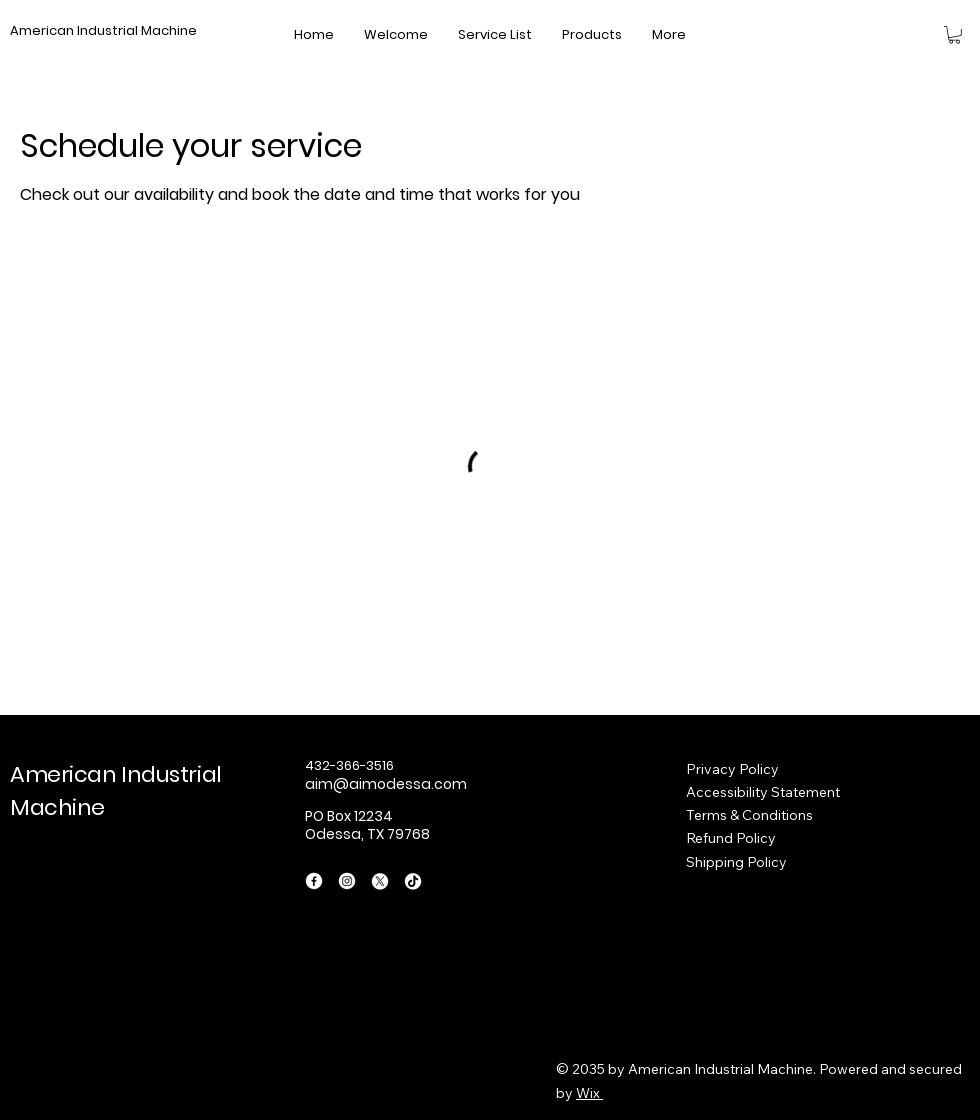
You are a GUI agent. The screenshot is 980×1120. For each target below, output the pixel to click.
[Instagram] (347, 881)
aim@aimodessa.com (386, 784)
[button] (954, 35)
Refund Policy (731, 838)
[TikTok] (413, 881)
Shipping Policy (736, 862)
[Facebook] (314, 881)
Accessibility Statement (763, 792)
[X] (380, 881)
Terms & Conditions (749, 815)
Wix (588, 1093)
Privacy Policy (732, 769)
